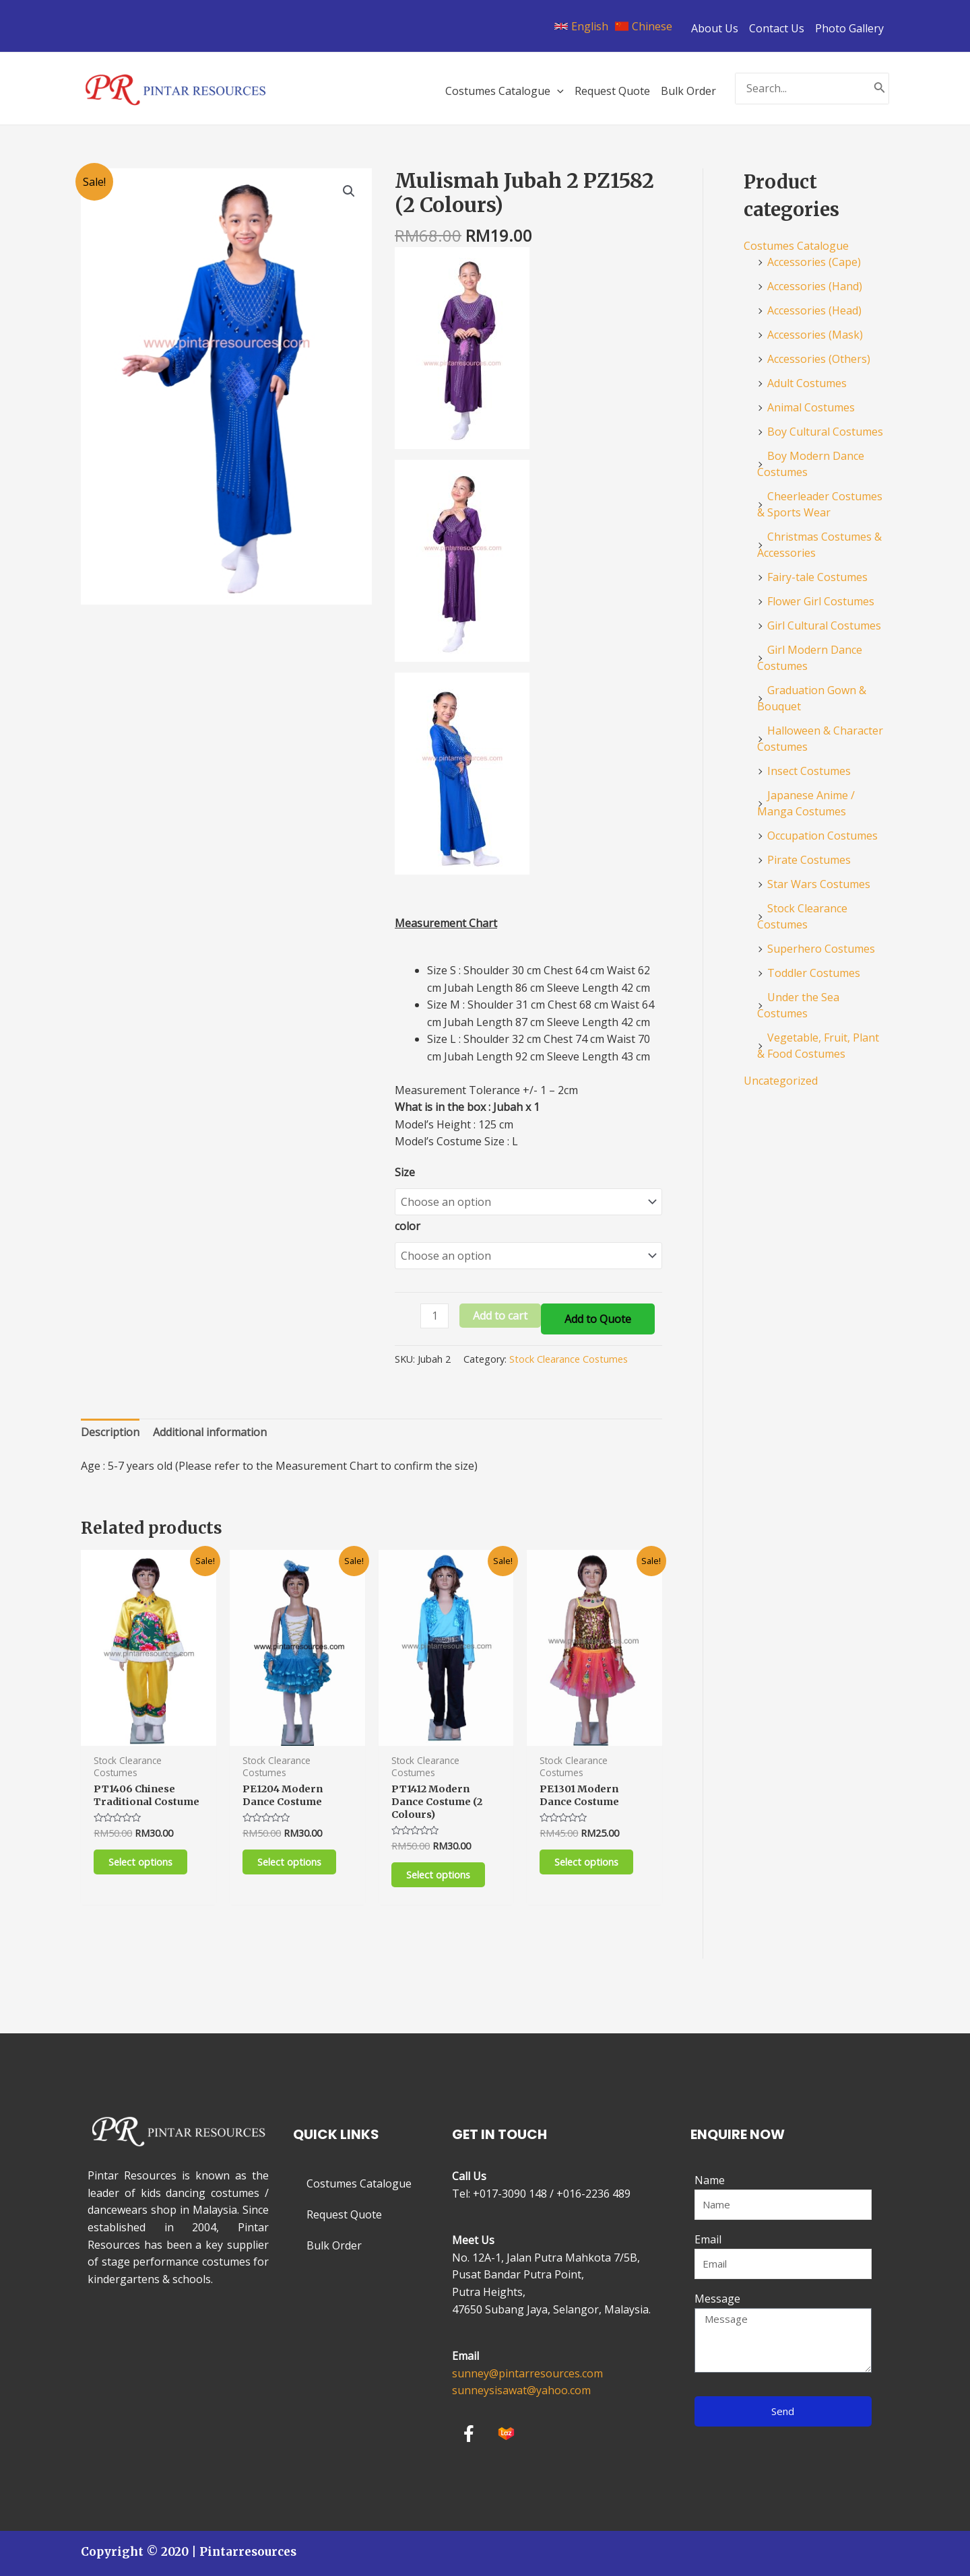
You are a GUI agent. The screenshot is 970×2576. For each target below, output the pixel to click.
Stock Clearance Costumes (568, 1352)
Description (110, 1425)
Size (405, 1172)
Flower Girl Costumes (820, 601)
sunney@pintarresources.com (527, 2373)
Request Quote (344, 2214)
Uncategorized (781, 1080)
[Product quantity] (434, 1309)
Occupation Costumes (822, 835)
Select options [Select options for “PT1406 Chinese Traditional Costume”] (144, 1873)
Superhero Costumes (821, 948)
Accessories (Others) (818, 358)
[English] (581, 26)
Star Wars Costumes (818, 884)
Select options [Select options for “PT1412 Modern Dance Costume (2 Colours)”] (442, 1873)
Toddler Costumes (813, 972)
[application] (557, 90)
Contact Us (776, 28)
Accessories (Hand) (814, 286)
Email (707, 2239)
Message (717, 2298)
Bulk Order (334, 2245)
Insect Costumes (809, 771)
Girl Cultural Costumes (824, 625)
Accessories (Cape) (814, 262)
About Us (714, 28)
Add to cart (500, 1308)
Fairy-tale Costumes (817, 577)
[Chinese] (643, 26)
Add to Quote (597, 1312)
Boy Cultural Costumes (825, 431)
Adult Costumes (807, 383)
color (407, 1222)
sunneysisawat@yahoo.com (521, 2390)
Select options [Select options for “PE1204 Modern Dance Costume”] (293, 1859)
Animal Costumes (811, 407)
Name (709, 2180)
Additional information (210, 1425)
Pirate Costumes (809, 859)
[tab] (110, 1426)
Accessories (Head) (814, 310)
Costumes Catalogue (796, 245)
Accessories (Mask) (815, 334)
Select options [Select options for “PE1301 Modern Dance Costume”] (590, 1859)
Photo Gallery (849, 28)
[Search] (879, 88)
